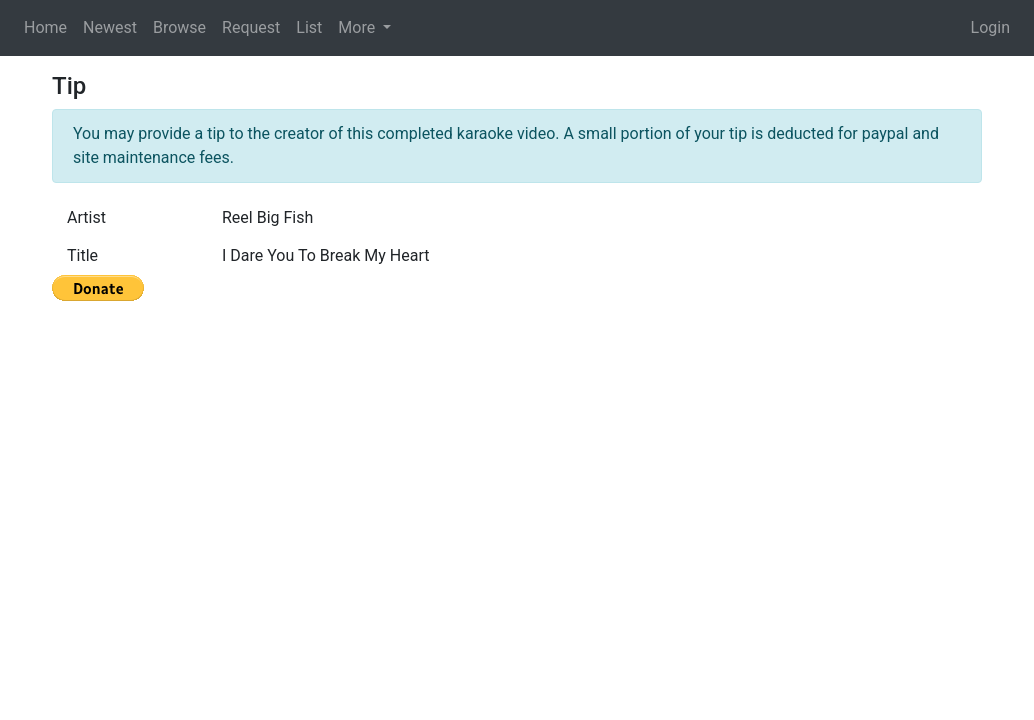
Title (82, 255)
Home (45, 27)
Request (251, 27)
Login (990, 27)
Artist (86, 217)
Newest (110, 27)
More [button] (358, 27)
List (309, 27)
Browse (179, 27)
